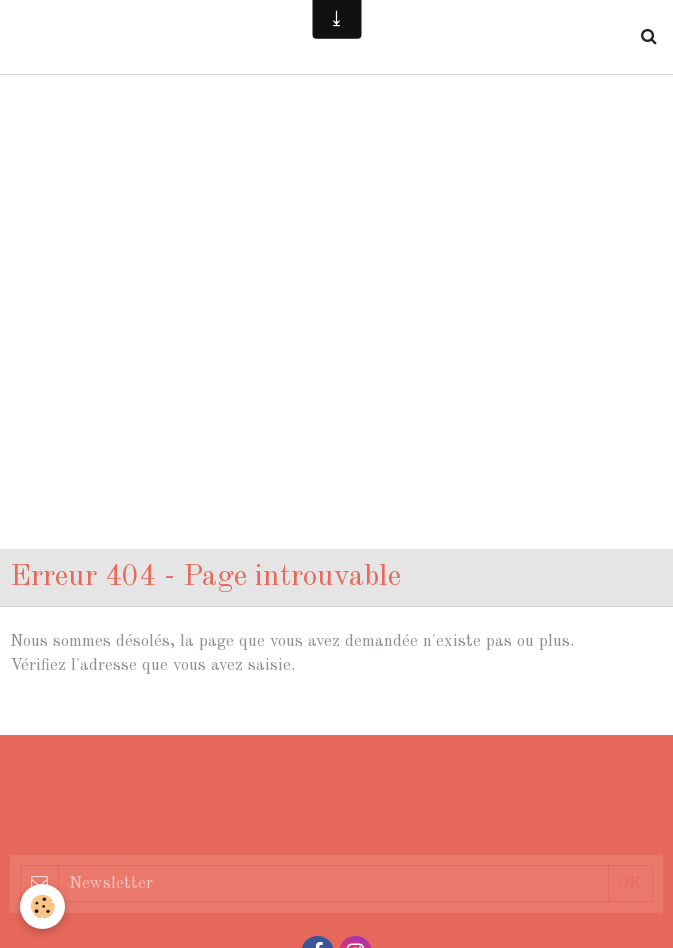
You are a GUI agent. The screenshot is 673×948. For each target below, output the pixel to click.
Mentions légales (337, 755)
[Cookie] (42, 906)
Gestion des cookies (336, 788)
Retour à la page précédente (115, 712)
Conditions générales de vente (337, 821)
